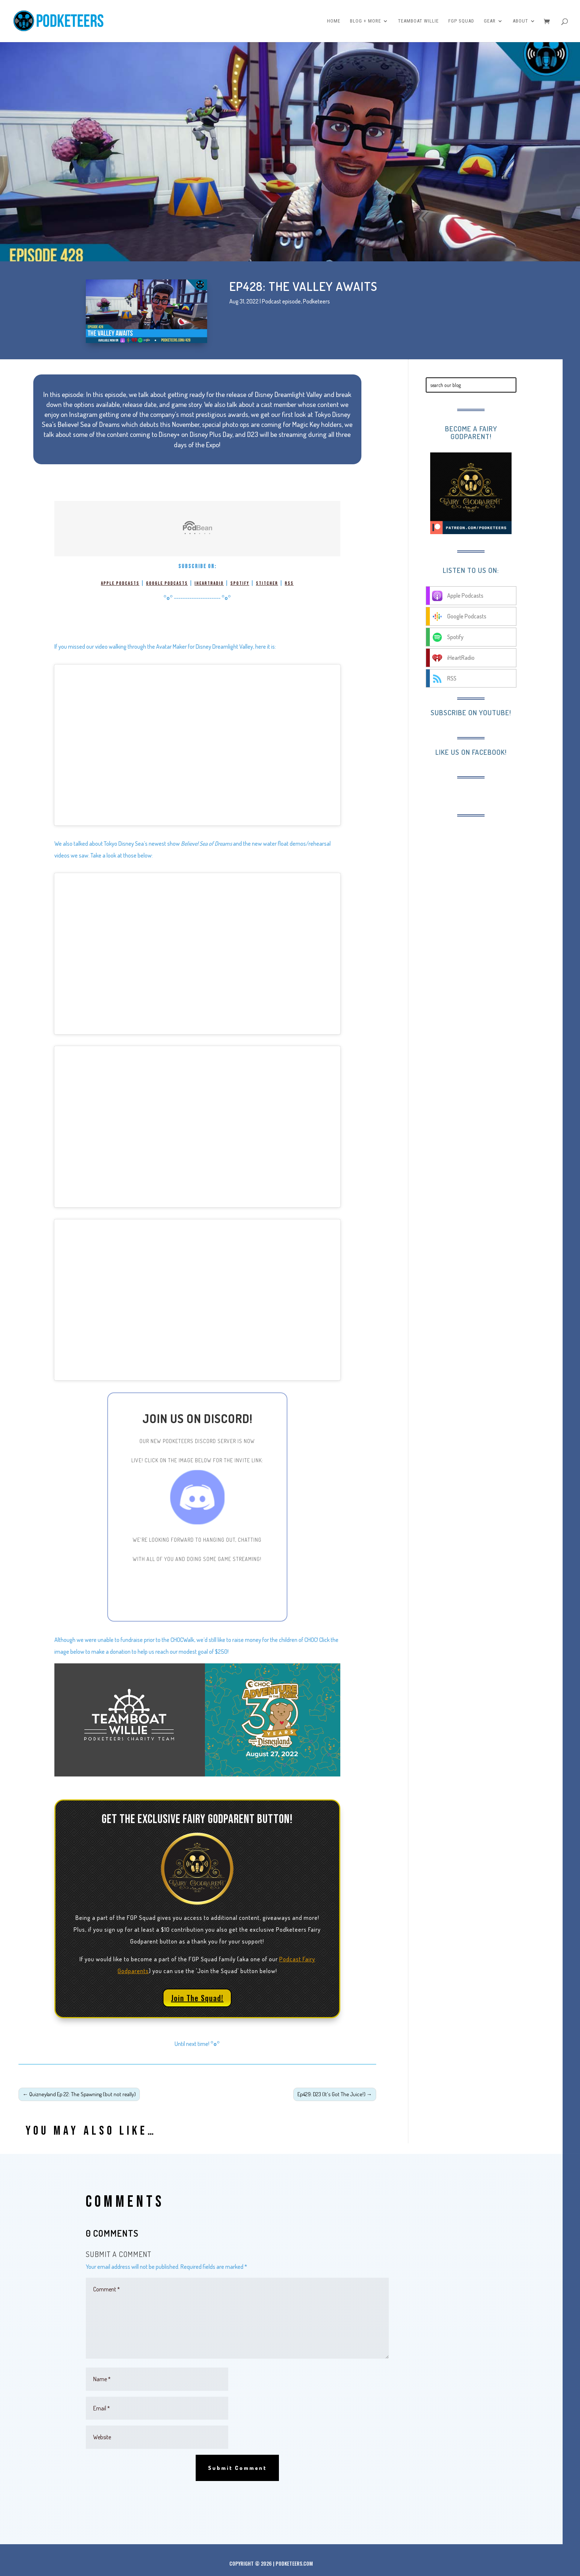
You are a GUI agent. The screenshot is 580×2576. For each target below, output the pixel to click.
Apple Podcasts (120, 583)
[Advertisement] (486, 872)
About (520, 21)
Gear (490, 21)
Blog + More (365, 21)
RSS (289, 583)
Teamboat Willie (418, 21)
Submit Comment (237, 2467)
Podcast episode (281, 301)
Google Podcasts (167, 583)
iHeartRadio (209, 583)
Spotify (239, 583)
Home (333, 21)
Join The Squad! (197, 1997)
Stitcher (267, 583)
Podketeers (316, 301)
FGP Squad (461, 21)
